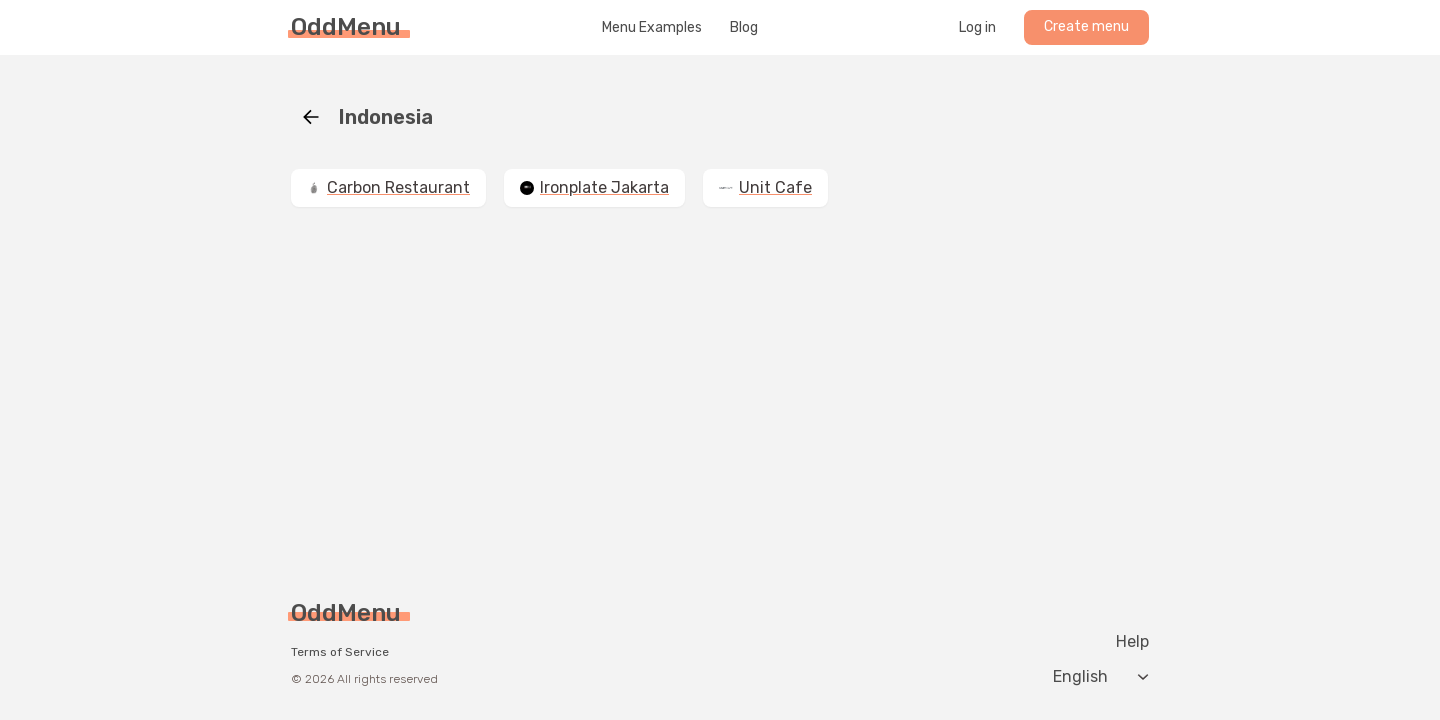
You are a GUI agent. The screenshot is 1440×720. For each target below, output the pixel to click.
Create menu (1086, 26)
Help (1132, 642)
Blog (744, 28)
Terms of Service (340, 652)
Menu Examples (652, 28)
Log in (977, 28)
